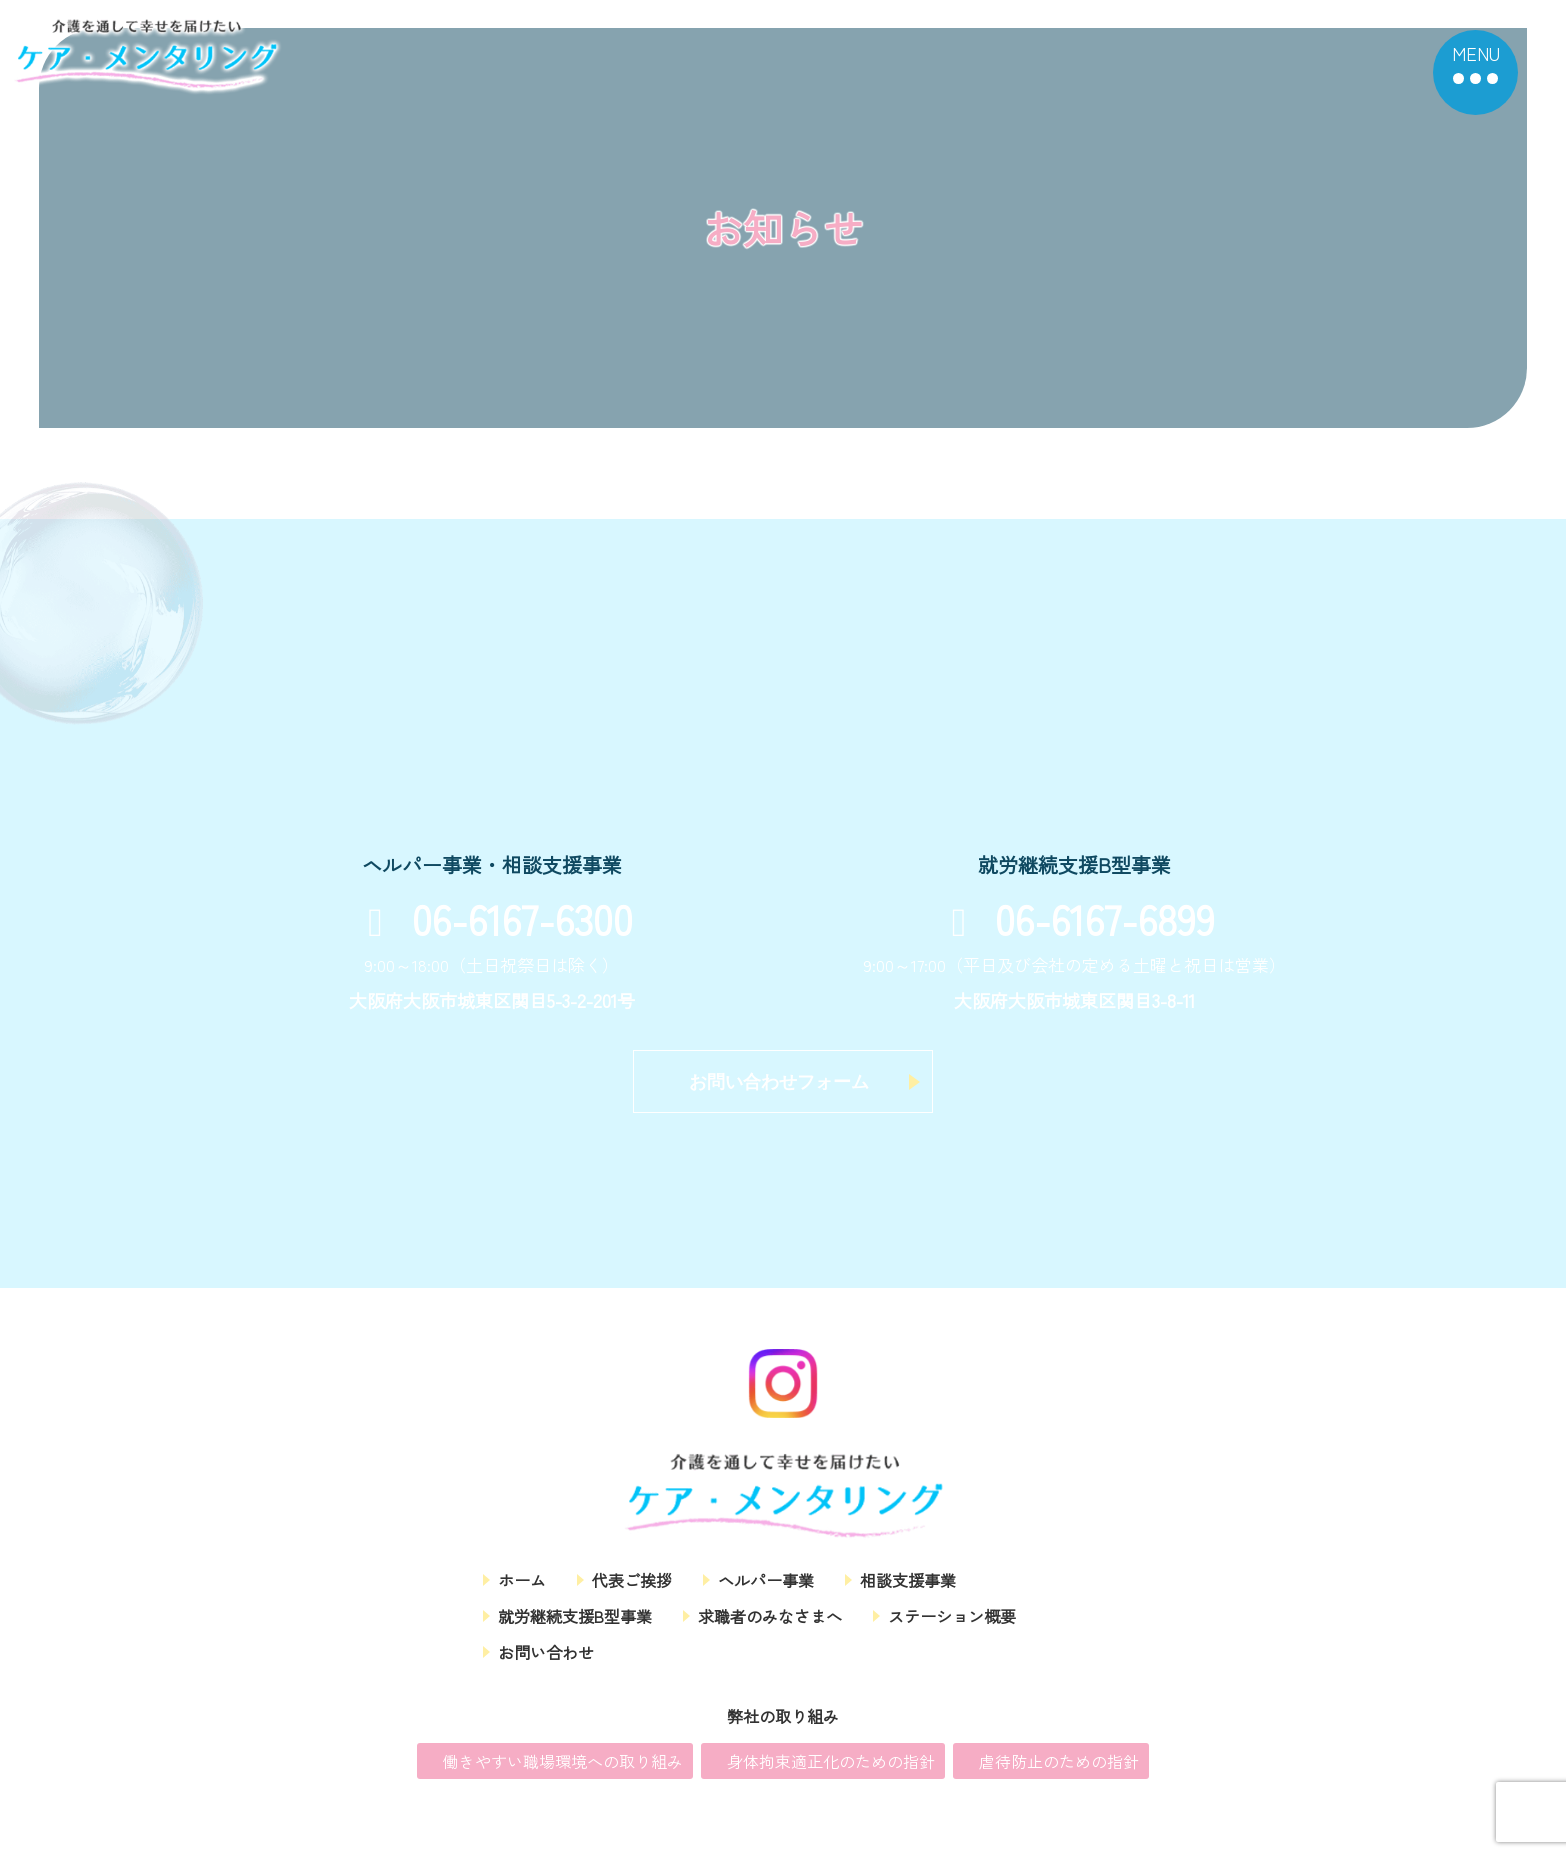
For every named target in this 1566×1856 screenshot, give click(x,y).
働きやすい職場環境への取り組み (563, 1774)
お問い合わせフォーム (779, 1081)
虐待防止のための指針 (1059, 1774)
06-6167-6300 (492, 918)
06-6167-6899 (1074, 918)
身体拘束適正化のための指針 (831, 1774)
